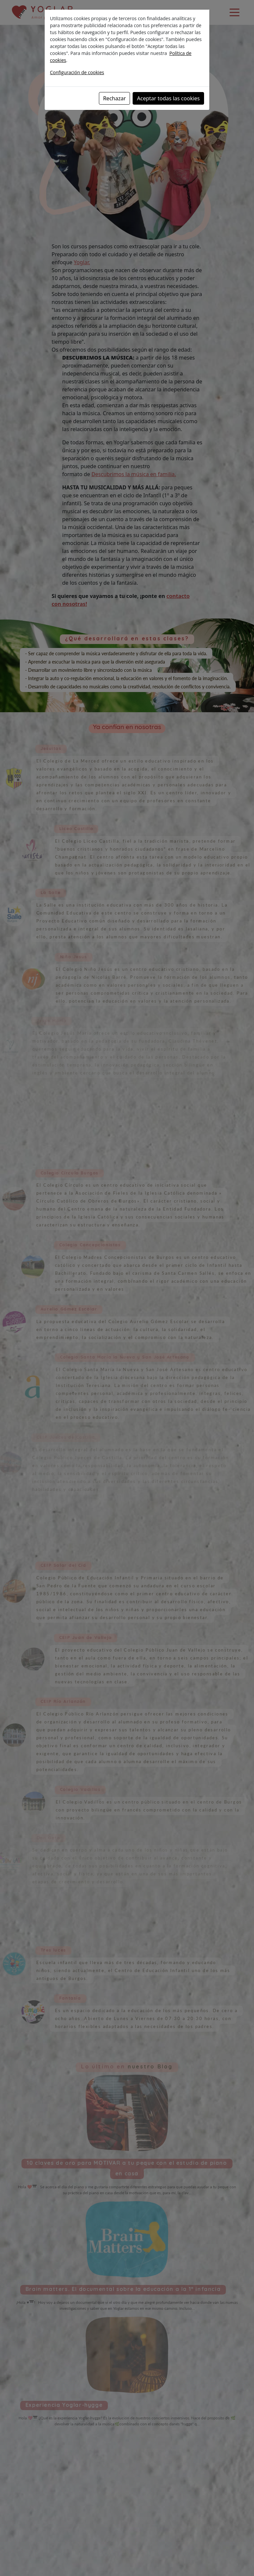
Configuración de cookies (77, 72)
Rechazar (114, 98)
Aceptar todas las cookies (168, 98)
